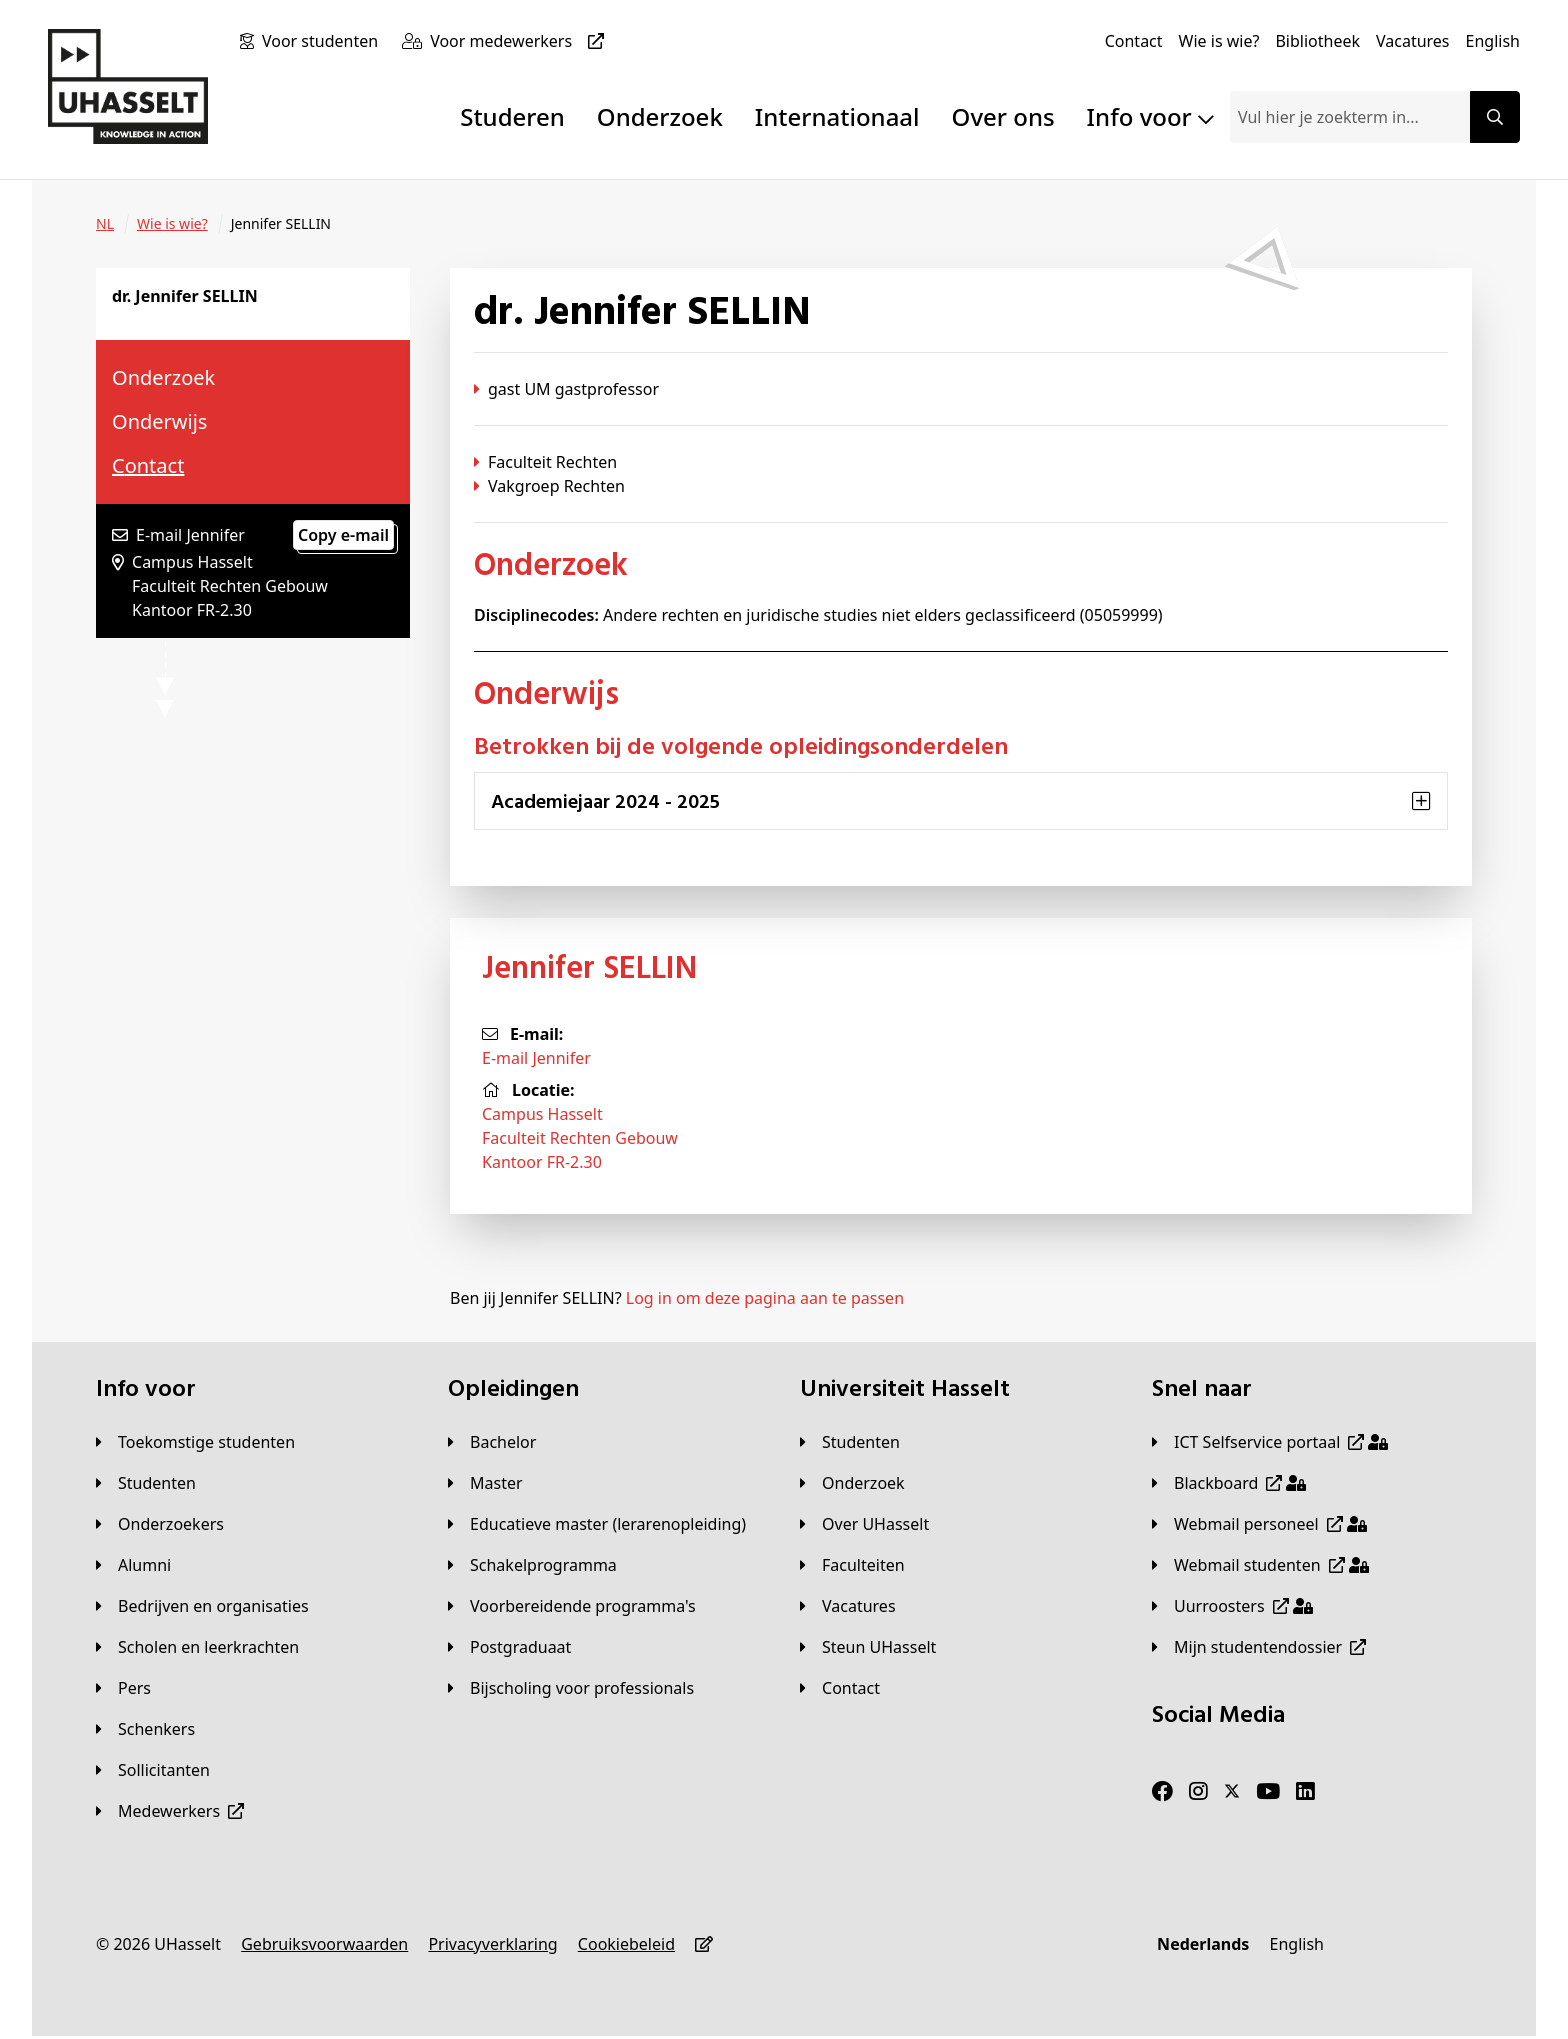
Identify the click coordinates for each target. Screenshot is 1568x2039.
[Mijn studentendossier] (1259, 1647)
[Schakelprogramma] (532, 1565)
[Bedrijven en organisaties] (202, 1606)
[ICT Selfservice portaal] (1270, 1442)
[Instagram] (1198, 1792)
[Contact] (1134, 41)
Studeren (512, 116)
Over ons (1003, 116)
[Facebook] (1162, 1792)
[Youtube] (1268, 1792)
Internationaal (837, 116)
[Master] (485, 1483)
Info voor (1150, 116)
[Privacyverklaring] (492, 1944)
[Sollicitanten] (153, 1770)
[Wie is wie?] (1219, 41)
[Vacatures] (1413, 41)
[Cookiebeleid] (626, 1944)
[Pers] (123, 1688)
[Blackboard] (1229, 1483)
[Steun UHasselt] (868, 1647)
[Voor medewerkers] (521, 41)
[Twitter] (1232, 1792)
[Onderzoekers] (160, 1524)
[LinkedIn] (1305, 1792)
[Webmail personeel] (1259, 1524)
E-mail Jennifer (536, 1058)
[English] (1493, 41)
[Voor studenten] (324, 41)
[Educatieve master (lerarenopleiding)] (597, 1524)
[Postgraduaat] (509, 1647)
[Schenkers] (145, 1729)
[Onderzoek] (852, 1483)
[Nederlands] (1203, 1944)
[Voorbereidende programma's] (572, 1606)
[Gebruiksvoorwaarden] (324, 1944)
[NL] (105, 224)
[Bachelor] (492, 1442)
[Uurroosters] (1232, 1606)
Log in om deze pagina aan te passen (765, 1298)
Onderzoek (660, 116)
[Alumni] (133, 1565)
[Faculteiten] (852, 1565)
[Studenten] (146, 1483)
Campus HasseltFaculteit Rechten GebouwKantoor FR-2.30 (580, 1138)
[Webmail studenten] (1260, 1565)
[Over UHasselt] (864, 1524)
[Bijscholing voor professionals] (571, 1688)
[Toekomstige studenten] (195, 1442)
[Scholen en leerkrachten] (197, 1647)
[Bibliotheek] (1317, 41)
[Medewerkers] (170, 1811)
